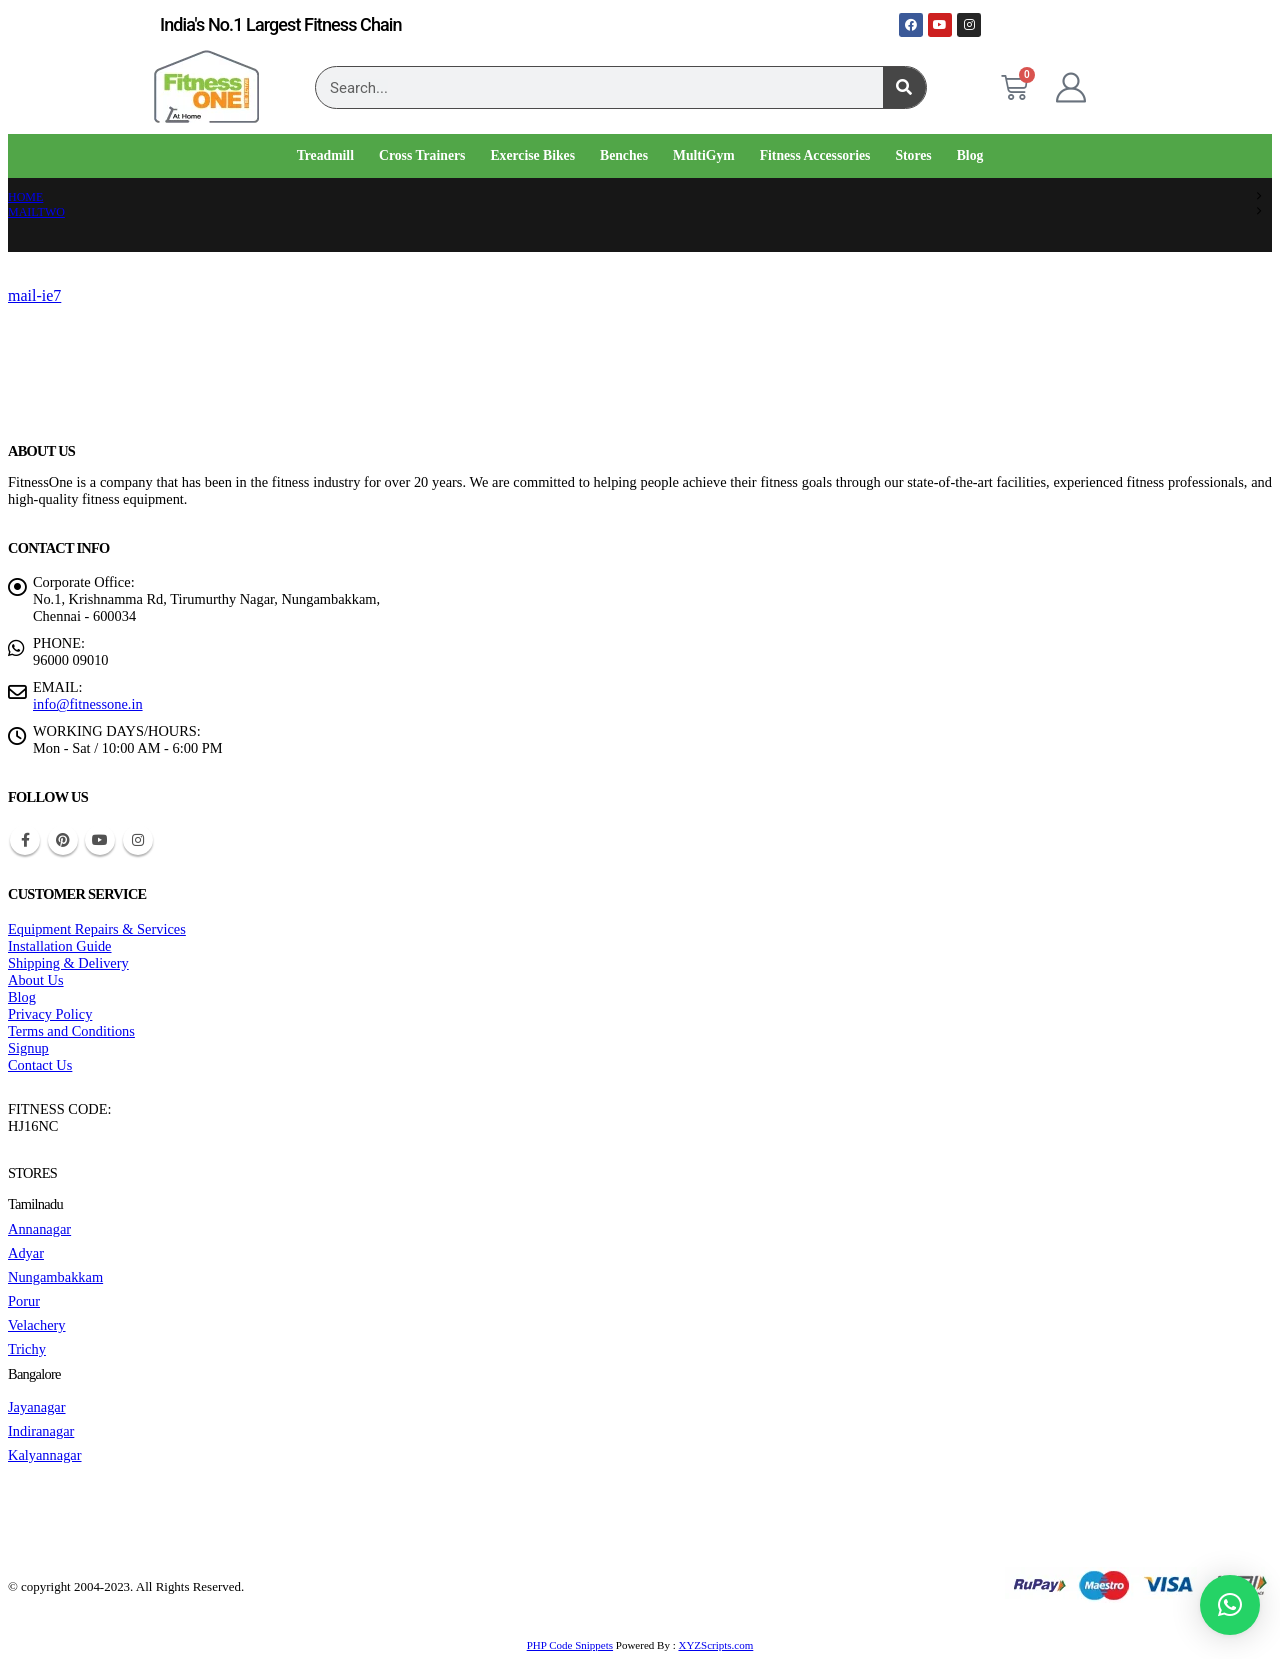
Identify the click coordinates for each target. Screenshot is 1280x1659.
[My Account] (1071, 88)
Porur (24, 1301)
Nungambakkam (55, 1277)
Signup (28, 1048)
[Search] (904, 87)
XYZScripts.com (715, 1645)
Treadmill (325, 155)
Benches (624, 155)
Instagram (138, 840)
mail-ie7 (34, 295)
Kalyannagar (45, 1455)
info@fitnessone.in (88, 704)
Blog (970, 155)
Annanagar (39, 1229)
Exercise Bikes (532, 155)
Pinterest (63, 840)
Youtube (100, 840)
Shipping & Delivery (68, 963)
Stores (913, 155)
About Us (36, 980)
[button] (1230, 1605)
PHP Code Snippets (570, 1645)
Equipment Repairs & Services (97, 929)
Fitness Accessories (815, 155)
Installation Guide (60, 946)
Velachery (37, 1325)
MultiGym (704, 155)
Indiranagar (41, 1431)
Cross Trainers (422, 155)
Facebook (25, 840)
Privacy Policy (50, 1014)
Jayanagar (37, 1407)
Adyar (26, 1253)
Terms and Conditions (71, 1031)
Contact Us (40, 1065)
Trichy (27, 1349)
